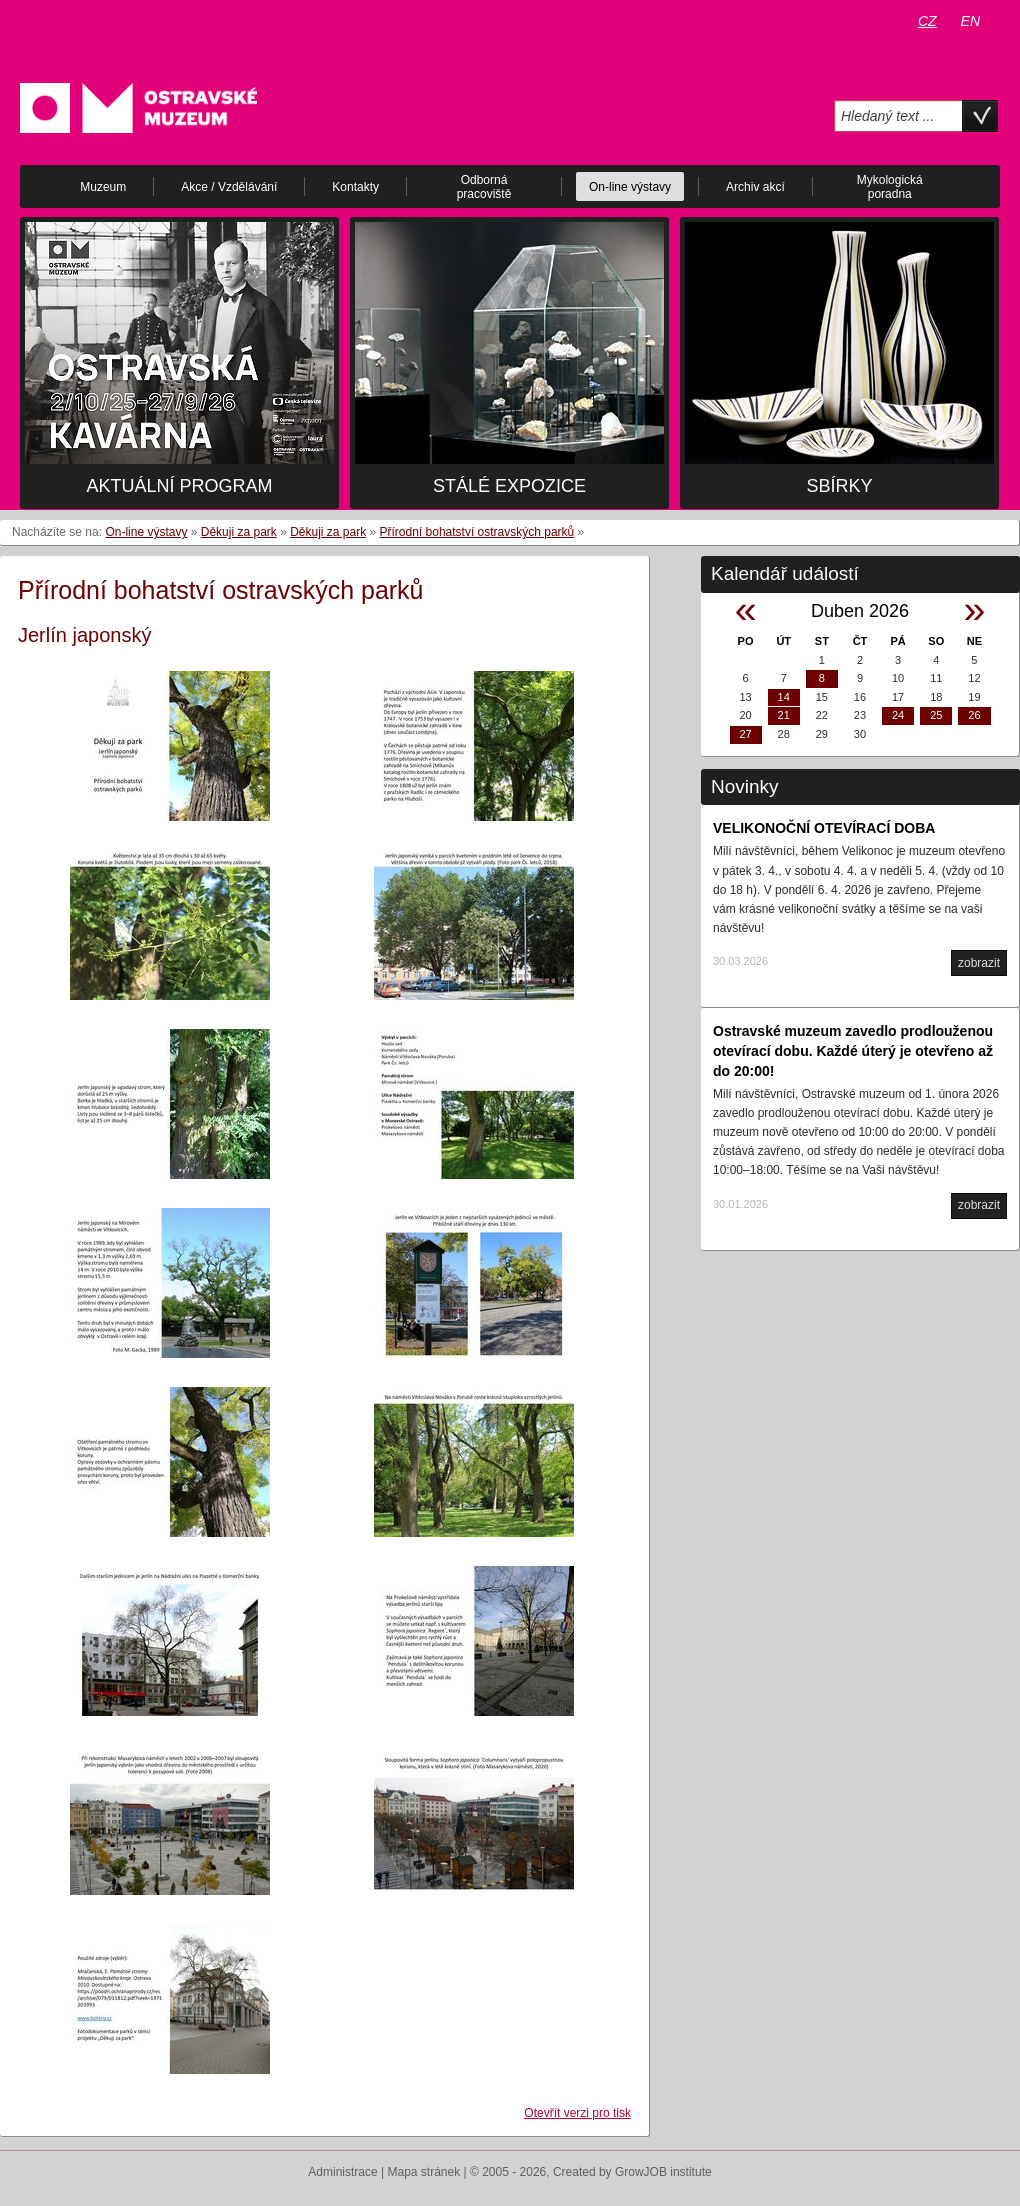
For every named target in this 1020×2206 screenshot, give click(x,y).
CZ (927, 21)
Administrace (342, 2172)
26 (974, 715)
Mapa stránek (424, 2172)
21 (784, 715)
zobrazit (979, 963)
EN (970, 21)
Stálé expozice (509, 486)
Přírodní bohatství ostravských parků (477, 532)
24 (898, 715)
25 (936, 715)
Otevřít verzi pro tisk (577, 2113)
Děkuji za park (239, 532)
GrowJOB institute (663, 2172)
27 (745, 734)
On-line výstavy (146, 532)
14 (784, 697)
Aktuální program (179, 486)
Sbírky (839, 486)
